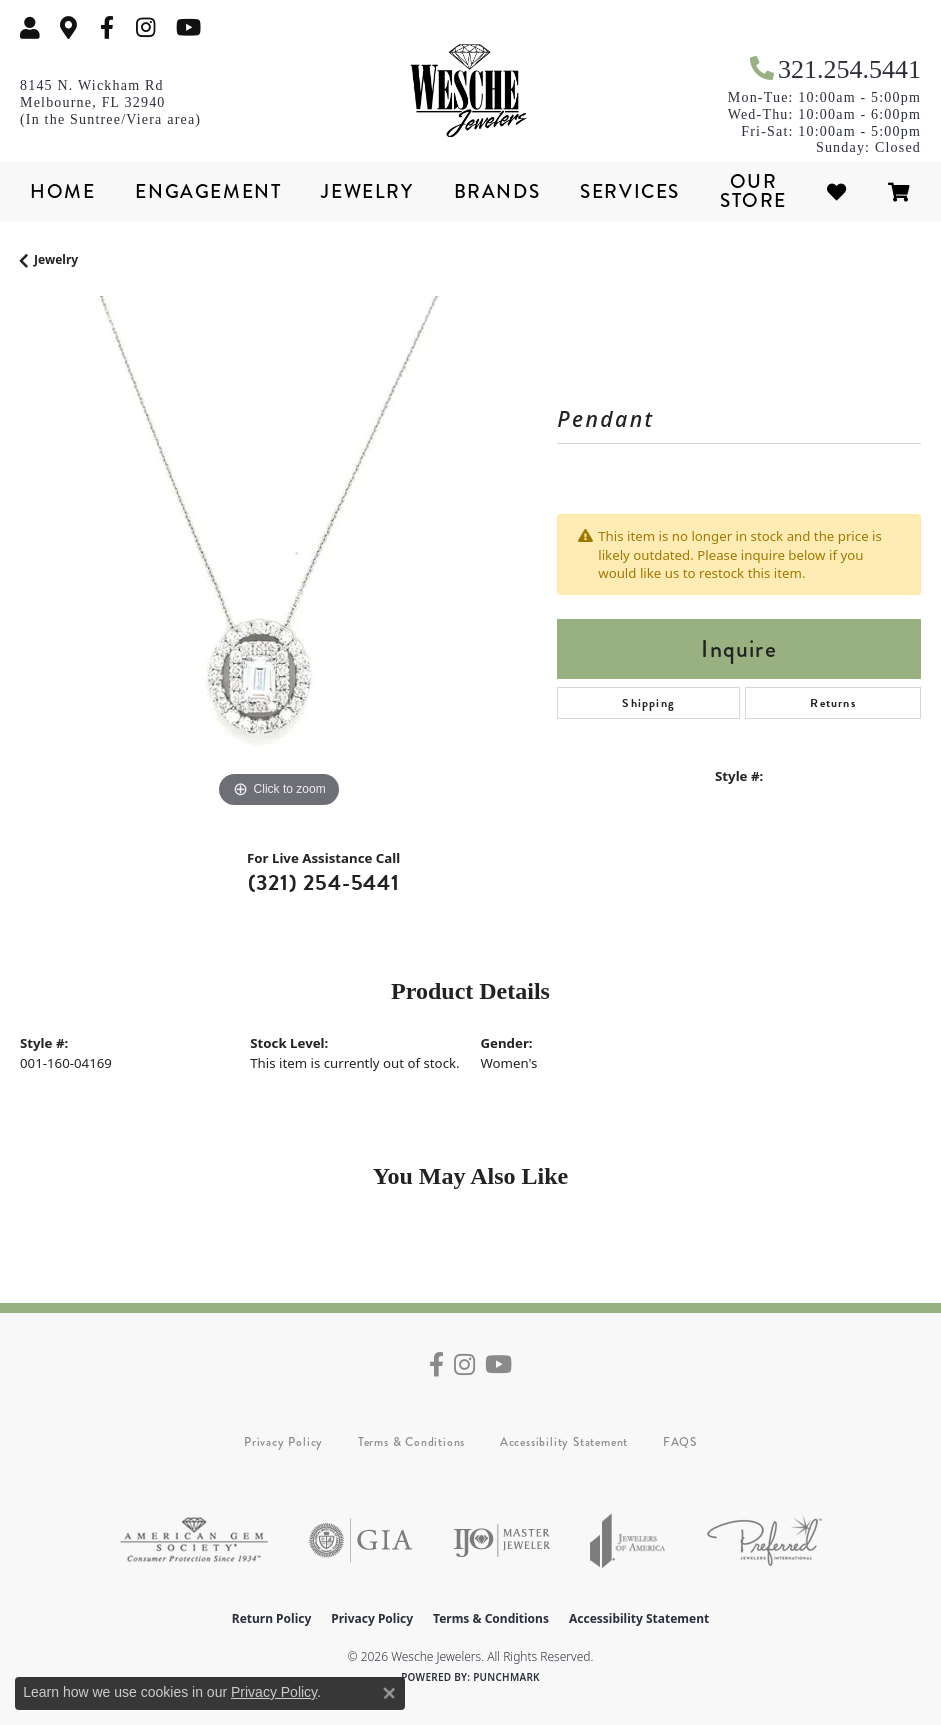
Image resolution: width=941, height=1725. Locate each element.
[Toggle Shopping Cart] (900, 191)
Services (630, 191)
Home (62, 191)
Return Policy (272, 1618)
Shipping (648, 703)
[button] (30, 27)
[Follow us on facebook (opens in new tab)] (107, 27)
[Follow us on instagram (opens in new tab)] (146, 27)
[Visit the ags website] (194, 1540)
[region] (278, 554)
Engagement (208, 191)
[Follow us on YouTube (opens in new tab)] (188, 27)
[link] (69, 27)
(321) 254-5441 (324, 882)
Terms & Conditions (411, 1442)
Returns (832, 703)
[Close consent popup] (389, 1693)
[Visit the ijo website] (501, 1540)
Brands (497, 191)
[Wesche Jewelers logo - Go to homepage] (471, 91)
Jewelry (367, 191)
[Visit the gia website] (361, 1540)
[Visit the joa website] (628, 1540)
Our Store (753, 191)
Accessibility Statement (564, 1442)
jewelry (56, 259)
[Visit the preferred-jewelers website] (764, 1540)
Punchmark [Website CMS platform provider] (506, 1677)
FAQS (680, 1442)
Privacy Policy (283, 1442)
